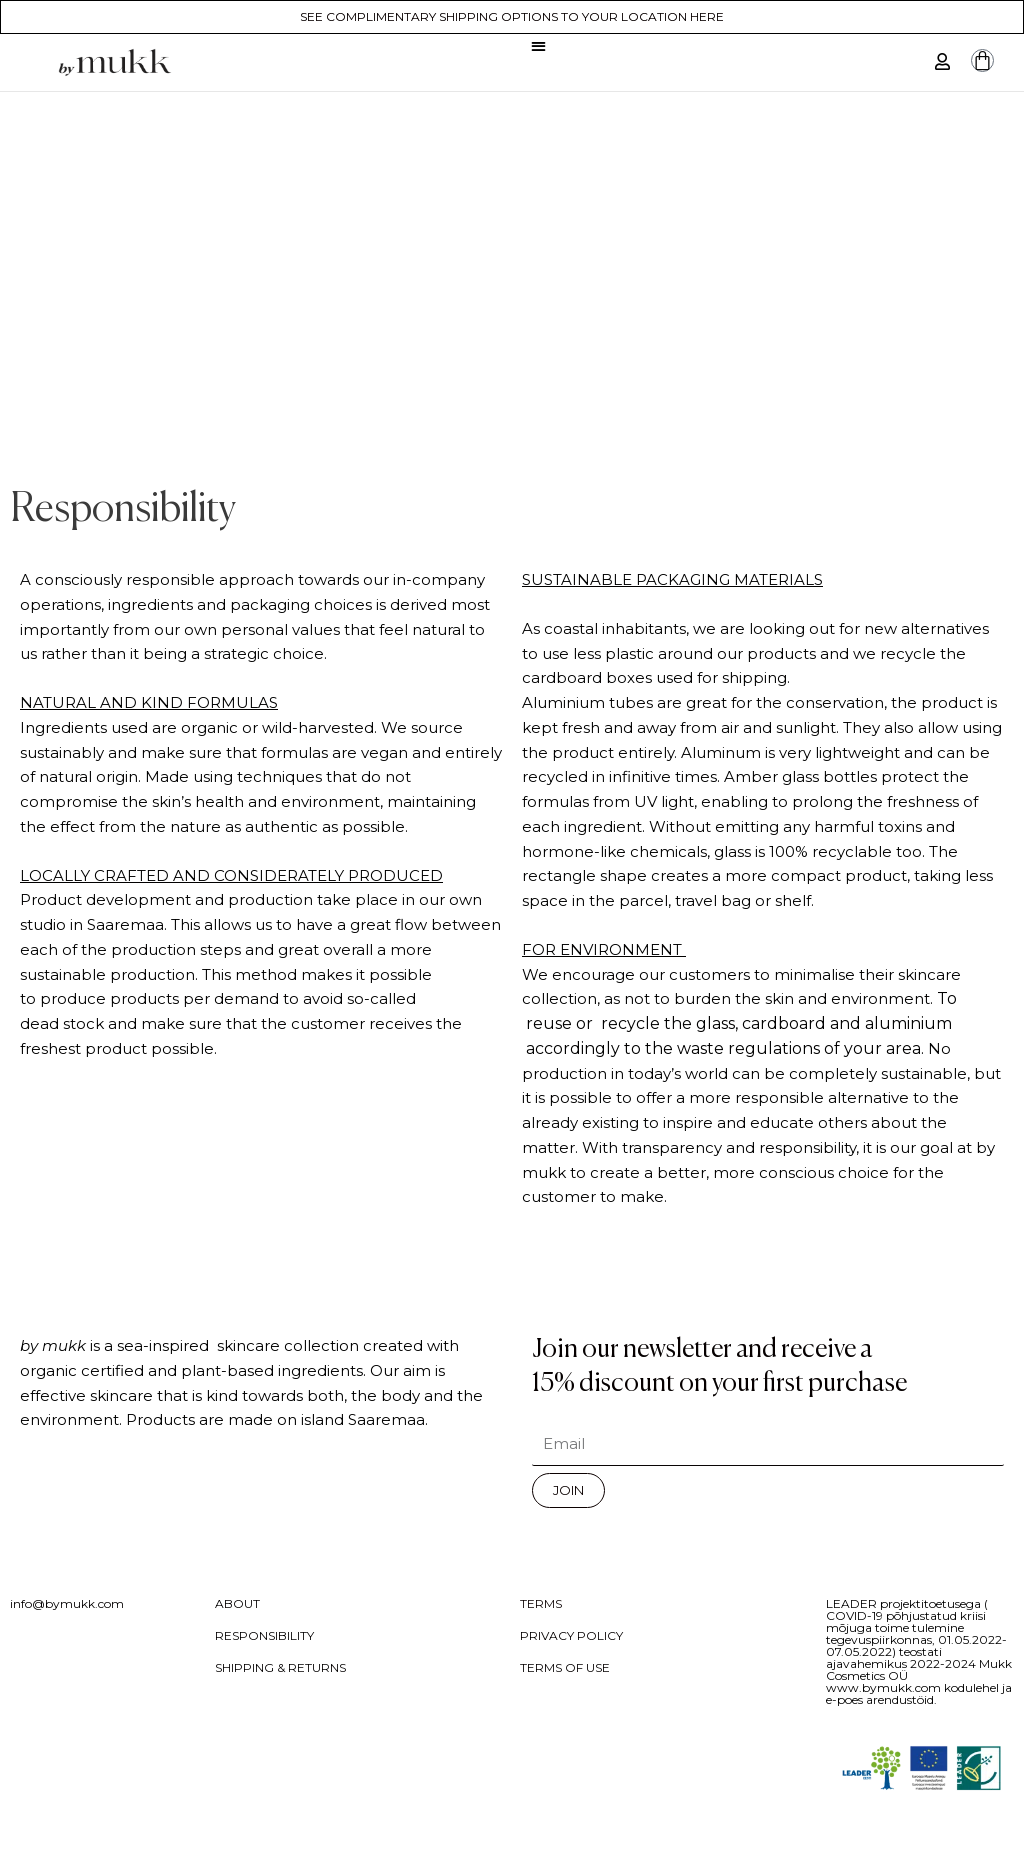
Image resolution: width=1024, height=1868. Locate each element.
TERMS (541, 1603)
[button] (538, 45)
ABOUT (237, 1603)
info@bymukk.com (67, 1603)
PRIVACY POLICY (571, 1635)
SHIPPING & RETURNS (280, 1667)
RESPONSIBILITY (264, 1635)
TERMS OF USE (565, 1667)
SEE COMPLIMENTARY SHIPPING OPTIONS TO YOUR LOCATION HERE (512, 16)
